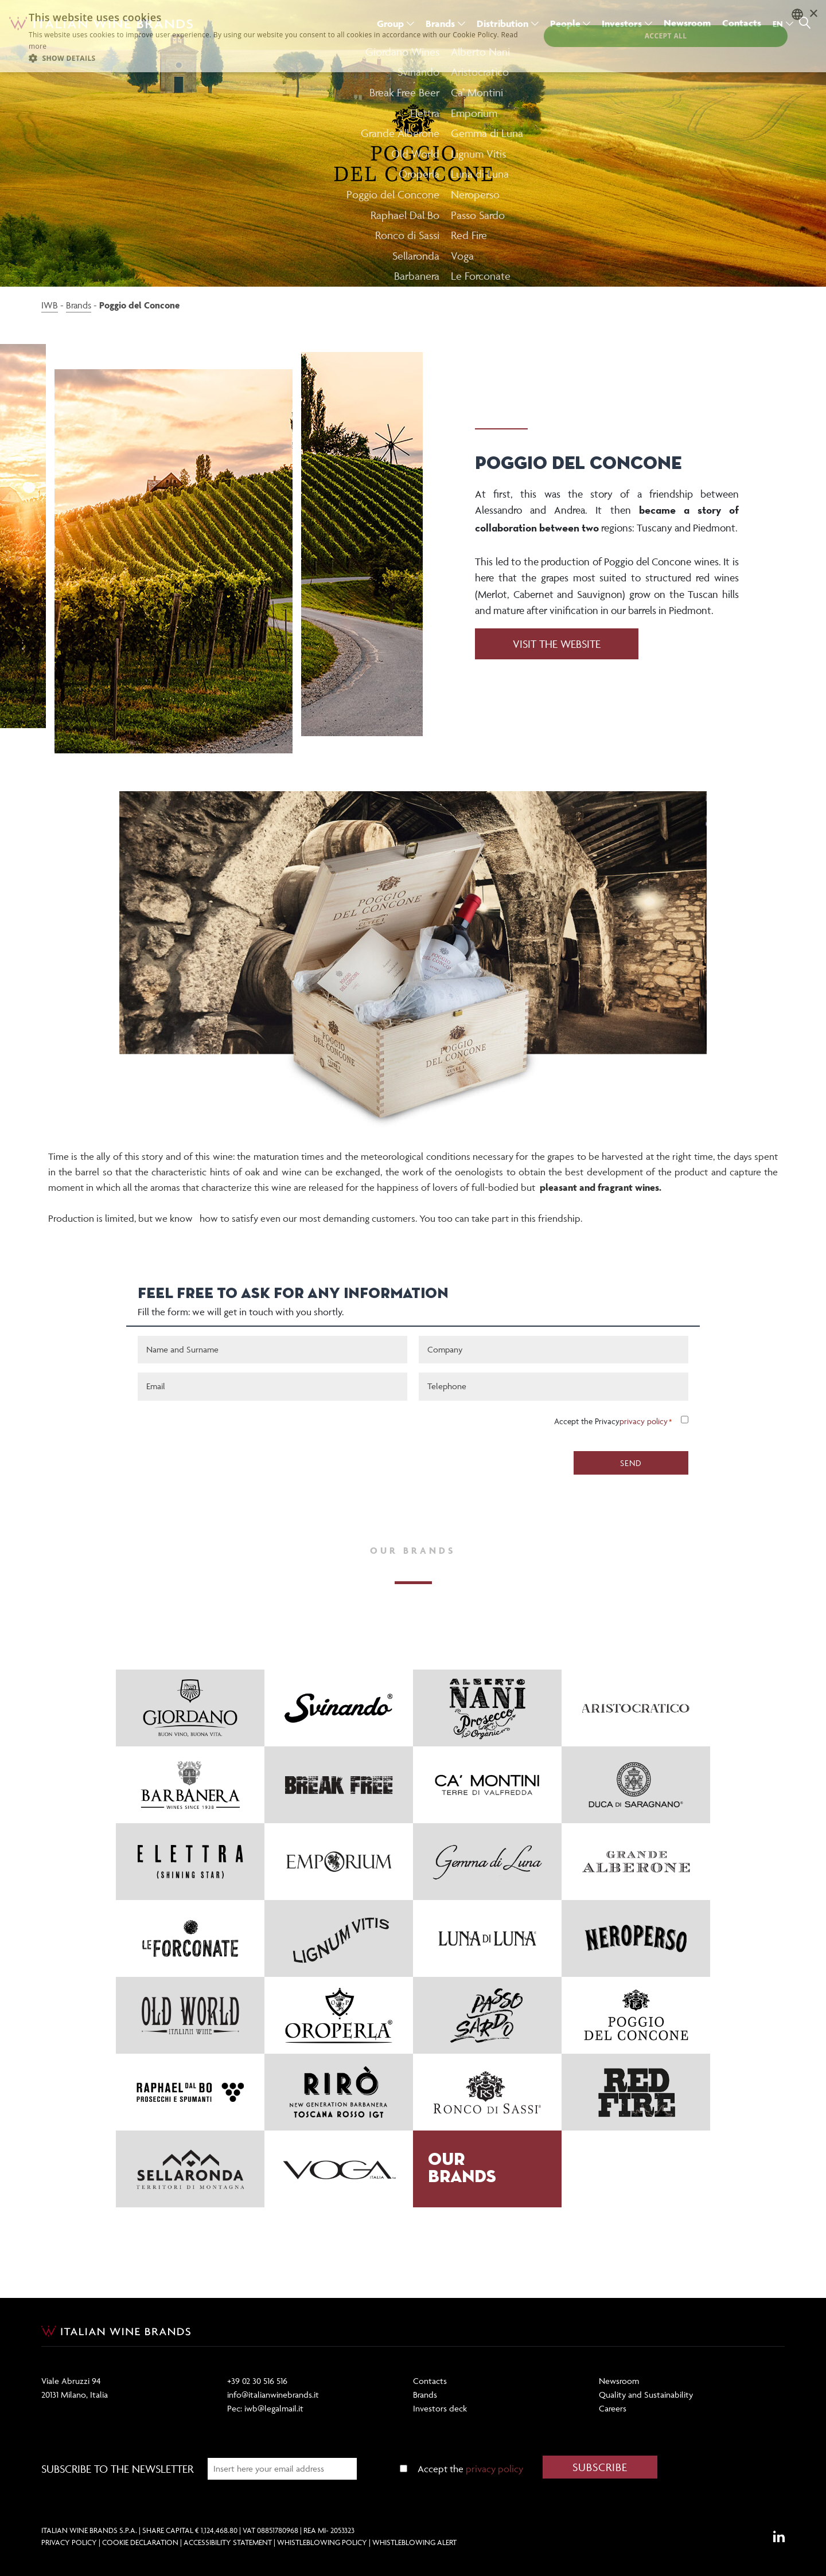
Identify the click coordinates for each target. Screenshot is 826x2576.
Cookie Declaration (140, 2542)
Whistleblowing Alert (414, 2542)
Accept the (470, 2469)
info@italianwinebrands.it (273, 2394)
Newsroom (619, 2380)
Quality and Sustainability (646, 2394)
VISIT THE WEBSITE (557, 644)
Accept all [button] (666, 36)
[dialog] (413, 36)
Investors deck (440, 2408)
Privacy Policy (69, 2542)
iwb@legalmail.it (273, 2408)
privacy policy (644, 1421)
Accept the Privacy (611, 1421)
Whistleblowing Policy (322, 2542)
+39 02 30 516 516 (257, 2380)
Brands (78, 305)
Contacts (430, 2380)
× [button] (813, 14)
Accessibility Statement (228, 2542)
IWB (49, 305)
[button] (277, 58)
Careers (612, 2408)
